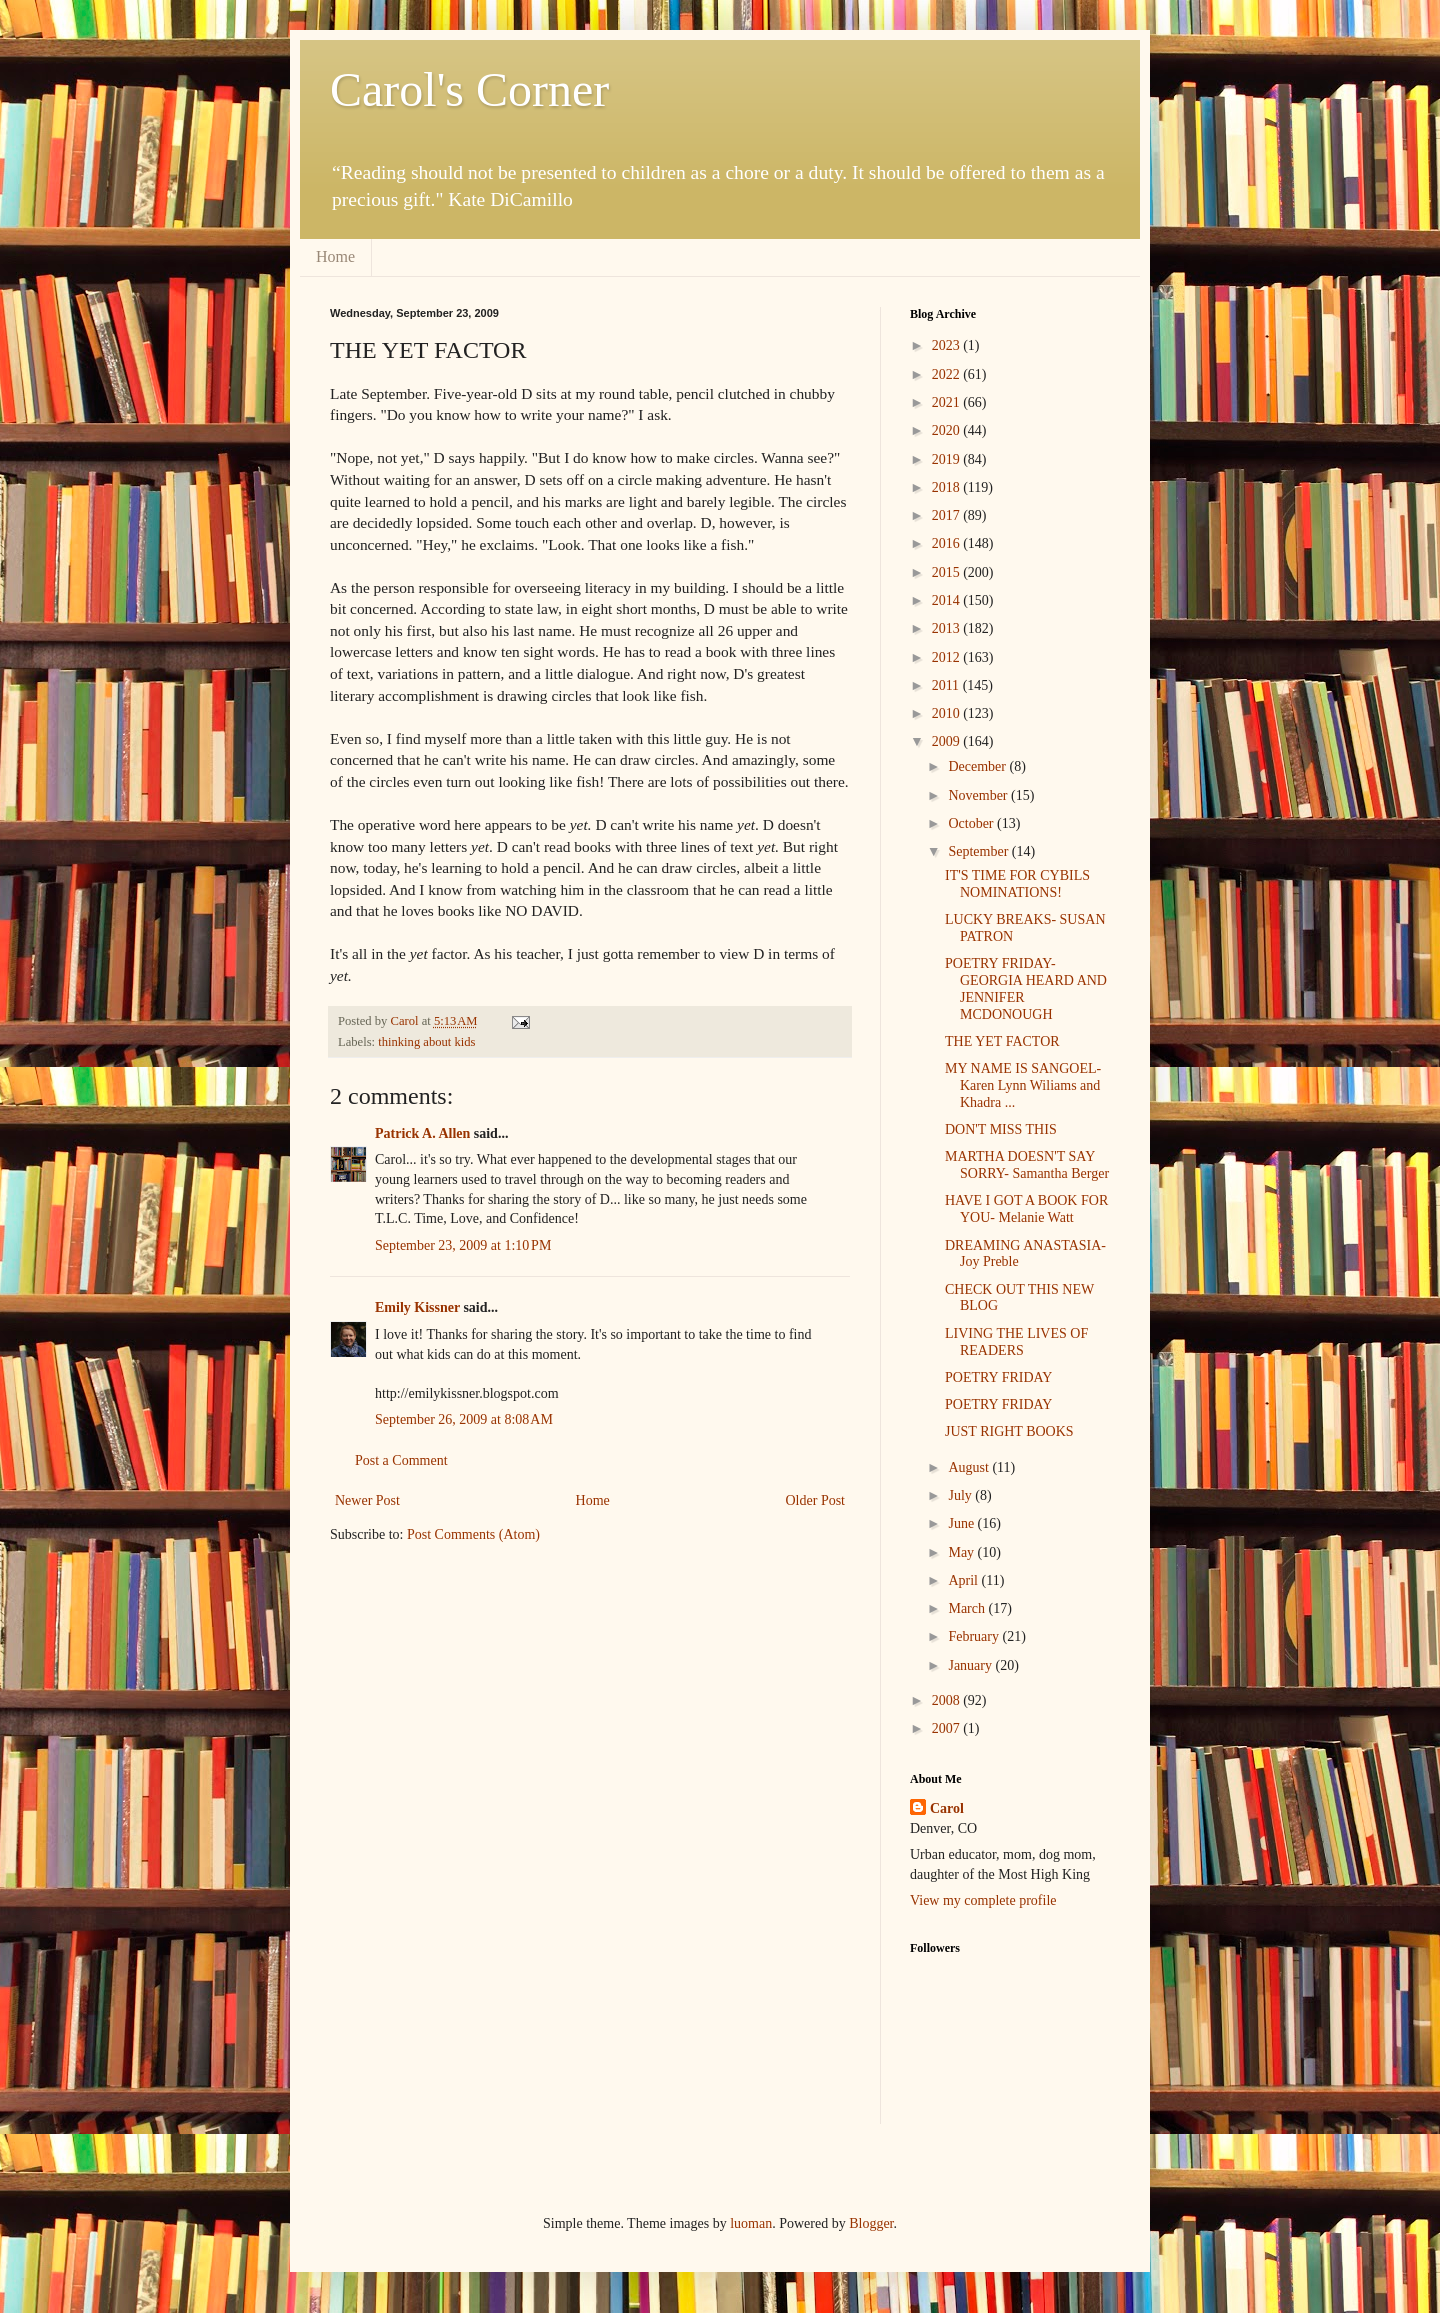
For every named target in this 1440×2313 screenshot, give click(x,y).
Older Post (816, 1500)
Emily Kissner (417, 1307)
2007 (948, 1728)
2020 (948, 430)
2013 (948, 628)
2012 (948, 657)
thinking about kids (426, 1042)
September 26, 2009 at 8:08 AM (464, 1419)
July (961, 1495)
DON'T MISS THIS (1001, 1129)
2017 (948, 515)
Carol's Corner (469, 89)
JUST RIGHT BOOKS (1009, 1431)
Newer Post (367, 1500)
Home (335, 256)
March (968, 1608)
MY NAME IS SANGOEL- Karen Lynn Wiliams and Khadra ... (1023, 1085)
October (972, 823)
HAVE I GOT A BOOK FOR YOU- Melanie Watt (1026, 1209)
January (971, 1665)
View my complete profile (983, 1900)
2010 (948, 713)
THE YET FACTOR (1002, 1041)
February (975, 1636)
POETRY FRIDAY (999, 1377)
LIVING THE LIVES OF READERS (1016, 1342)
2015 (948, 572)
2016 (948, 543)
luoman (751, 2223)
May (962, 1552)
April (964, 1580)
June (962, 1523)
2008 (948, 1700)
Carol (947, 1808)
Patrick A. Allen (422, 1133)
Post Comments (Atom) (473, 1534)
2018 (948, 487)
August (970, 1467)
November (979, 795)
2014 (948, 600)
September (979, 851)
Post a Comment (401, 1460)
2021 (948, 402)
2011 (947, 685)
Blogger (871, 2223)
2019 (948, 459)
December (978, 766)
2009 (948, 741)
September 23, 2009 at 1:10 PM (463, 1245)
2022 (948, 374)
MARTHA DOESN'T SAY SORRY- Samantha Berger (1027, 1165)
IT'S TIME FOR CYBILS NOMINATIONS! (1017, 884)
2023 (948, 345)
